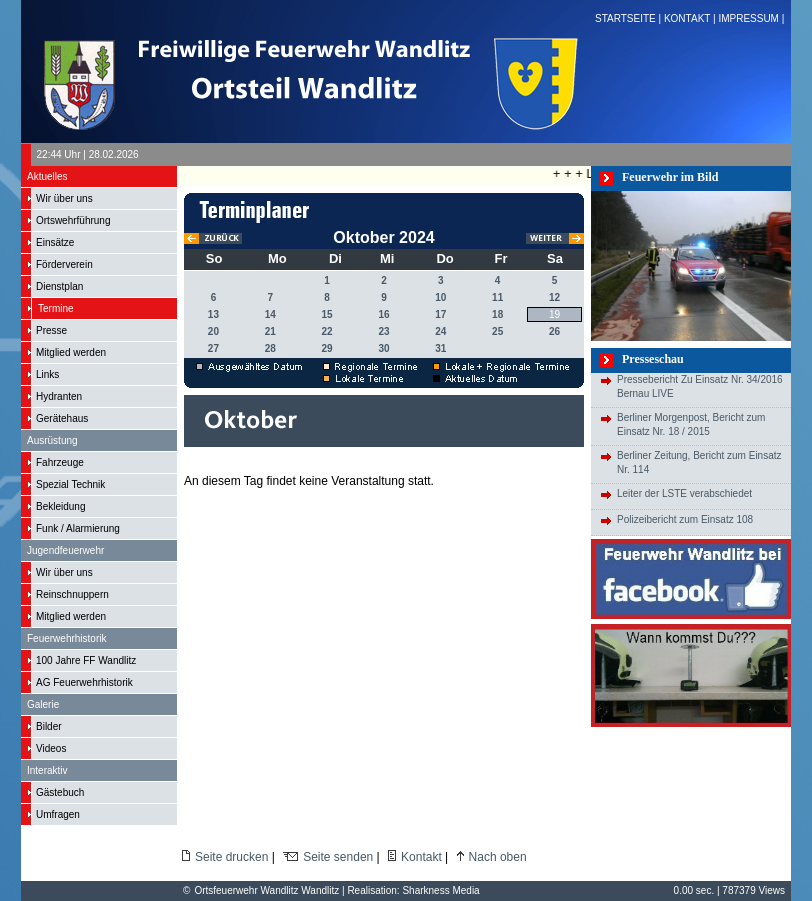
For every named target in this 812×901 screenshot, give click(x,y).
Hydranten (59, 396)
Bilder (49, 726)
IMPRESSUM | (752, 18)
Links (47, 374)
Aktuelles (47, 176)
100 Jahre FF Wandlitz (86, 660)
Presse (51, 330)
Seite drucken (231, 857)
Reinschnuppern (72, 594)
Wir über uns (64, 198)
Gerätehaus (62, 418)
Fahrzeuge (60, 462)
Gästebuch (60, 792)
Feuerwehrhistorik (66, 638)
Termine (56, 308)
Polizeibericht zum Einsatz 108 (685, 519)
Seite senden (338, 857)
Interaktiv (47, 770)
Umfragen (58, 814)
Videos (51, 748)
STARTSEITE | (629, 18)
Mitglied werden (71, 352)
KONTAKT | (691, 18)
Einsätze (55, 242)
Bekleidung (60, 506)
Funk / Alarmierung (78, 528)
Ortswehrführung (73, 220)
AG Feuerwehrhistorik (84, 682)
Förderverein (64, 264)
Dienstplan (59, 286)
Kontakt (421, 857)
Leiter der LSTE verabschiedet (684, 493)
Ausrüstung (52, 440)
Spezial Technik (70, 484)
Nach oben (498, 857)
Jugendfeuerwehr (65, 550)
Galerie (43, 704)
